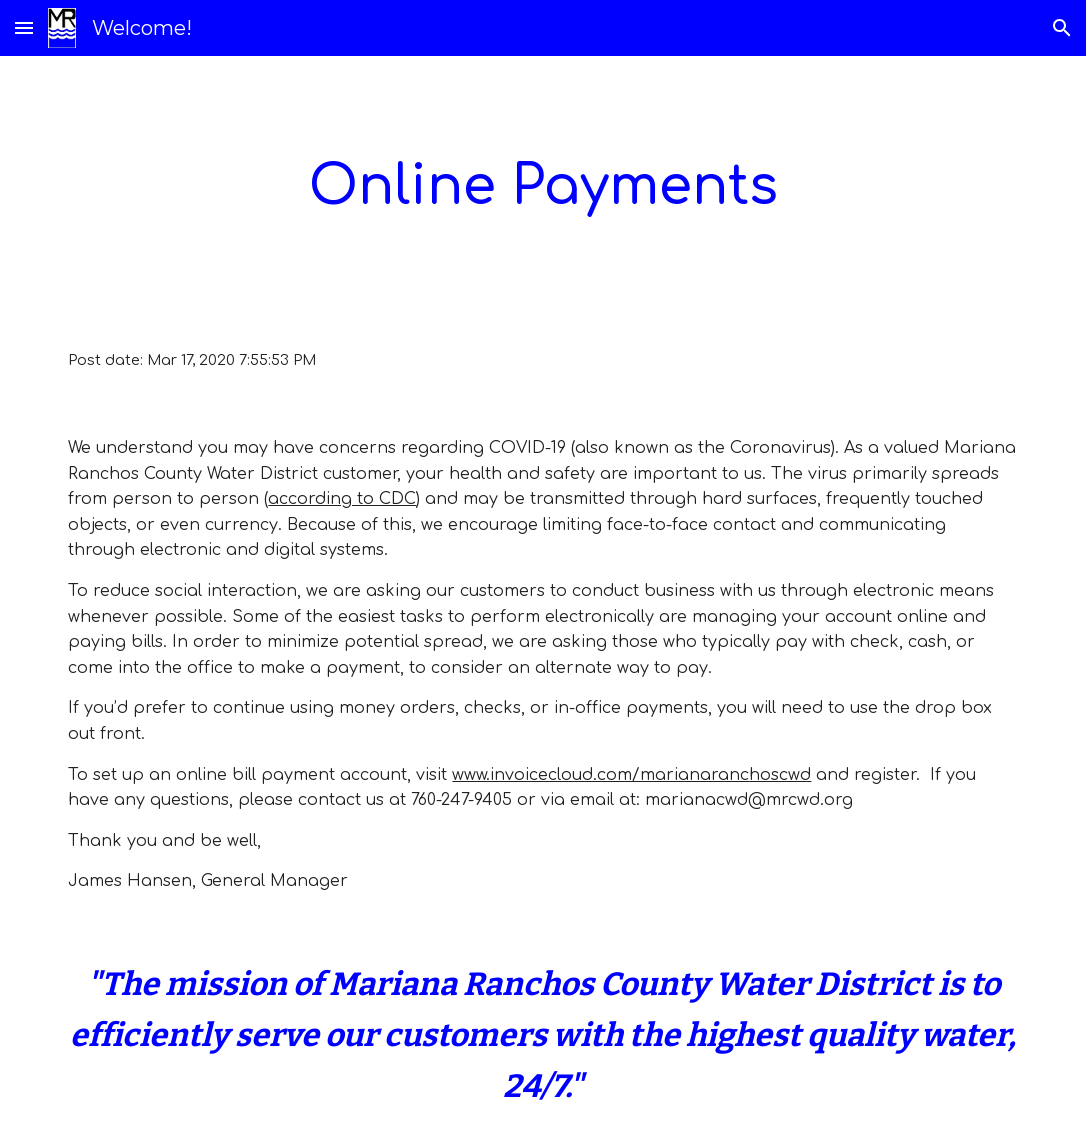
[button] (24, 27)
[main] (542, 186)
